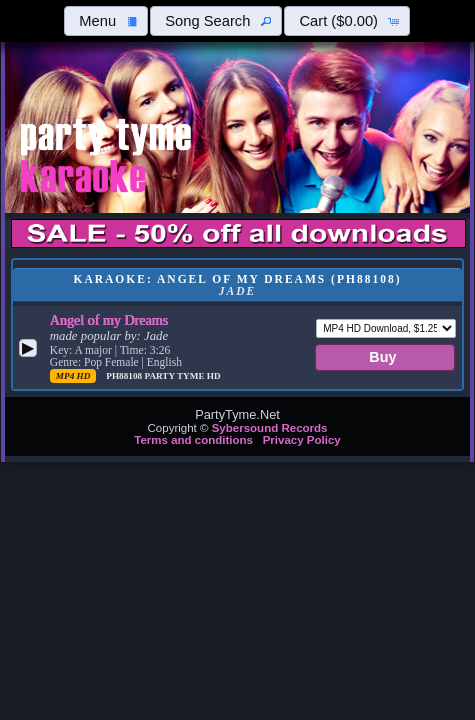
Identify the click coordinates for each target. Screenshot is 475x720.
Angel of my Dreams (109, 320)
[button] (106, 21)
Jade (156, 336)
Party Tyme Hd (182, 376)
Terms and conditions (193, 440)
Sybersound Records (270, 428)
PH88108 (125, 376)
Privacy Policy (302, 440)
